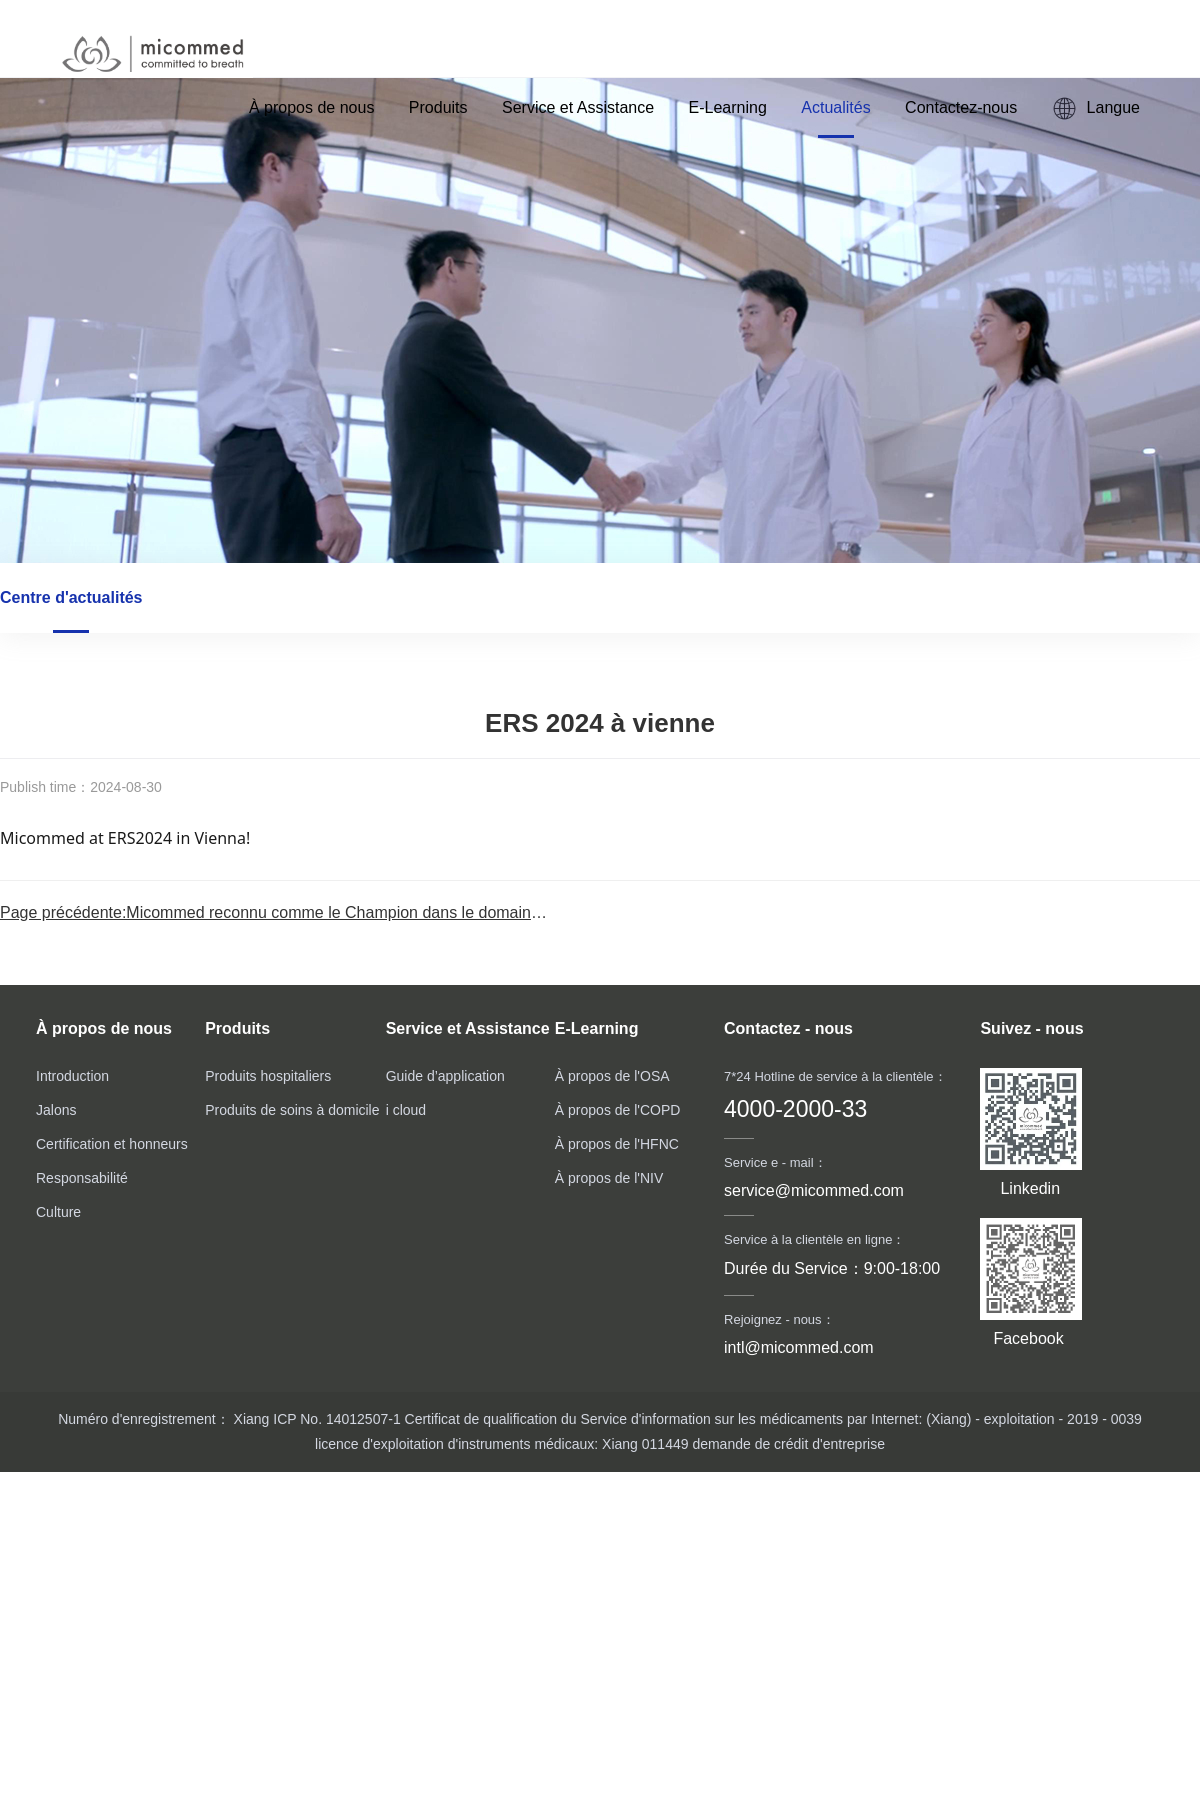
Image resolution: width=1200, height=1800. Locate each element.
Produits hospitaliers (268, 1076)
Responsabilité (82, 1178)
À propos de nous (311, 107)
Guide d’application (445, 1076)
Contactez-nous (961, 107)
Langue (1096, 108)
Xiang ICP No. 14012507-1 (315, 1419)
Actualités (835, 107)
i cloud (406, 1110)
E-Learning (728, 107)
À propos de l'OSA (612, 1076)
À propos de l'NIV (609, 1178)
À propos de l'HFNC (617, 1144)
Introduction (72, 1076)
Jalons (56, 1110)
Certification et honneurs (112, 1144)
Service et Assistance (578, 107)
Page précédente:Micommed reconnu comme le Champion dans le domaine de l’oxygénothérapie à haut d (377, 912)
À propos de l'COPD (618, 1110)
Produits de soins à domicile (292, 1110)
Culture (58, 1212)
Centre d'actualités (71, 597)
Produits (438, 107)
